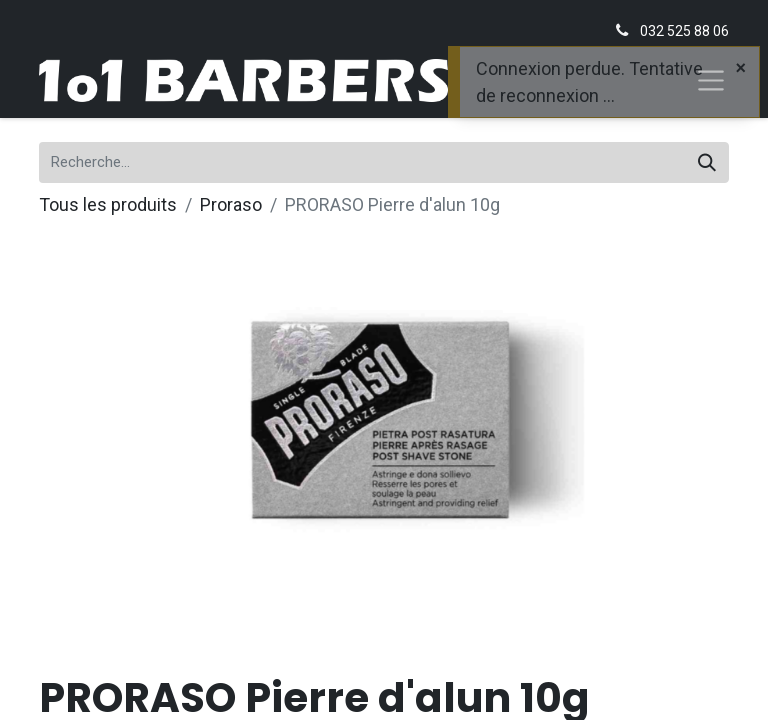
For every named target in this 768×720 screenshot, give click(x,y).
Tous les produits (108, 204)
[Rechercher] (707, 162)
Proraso (231, 204)
